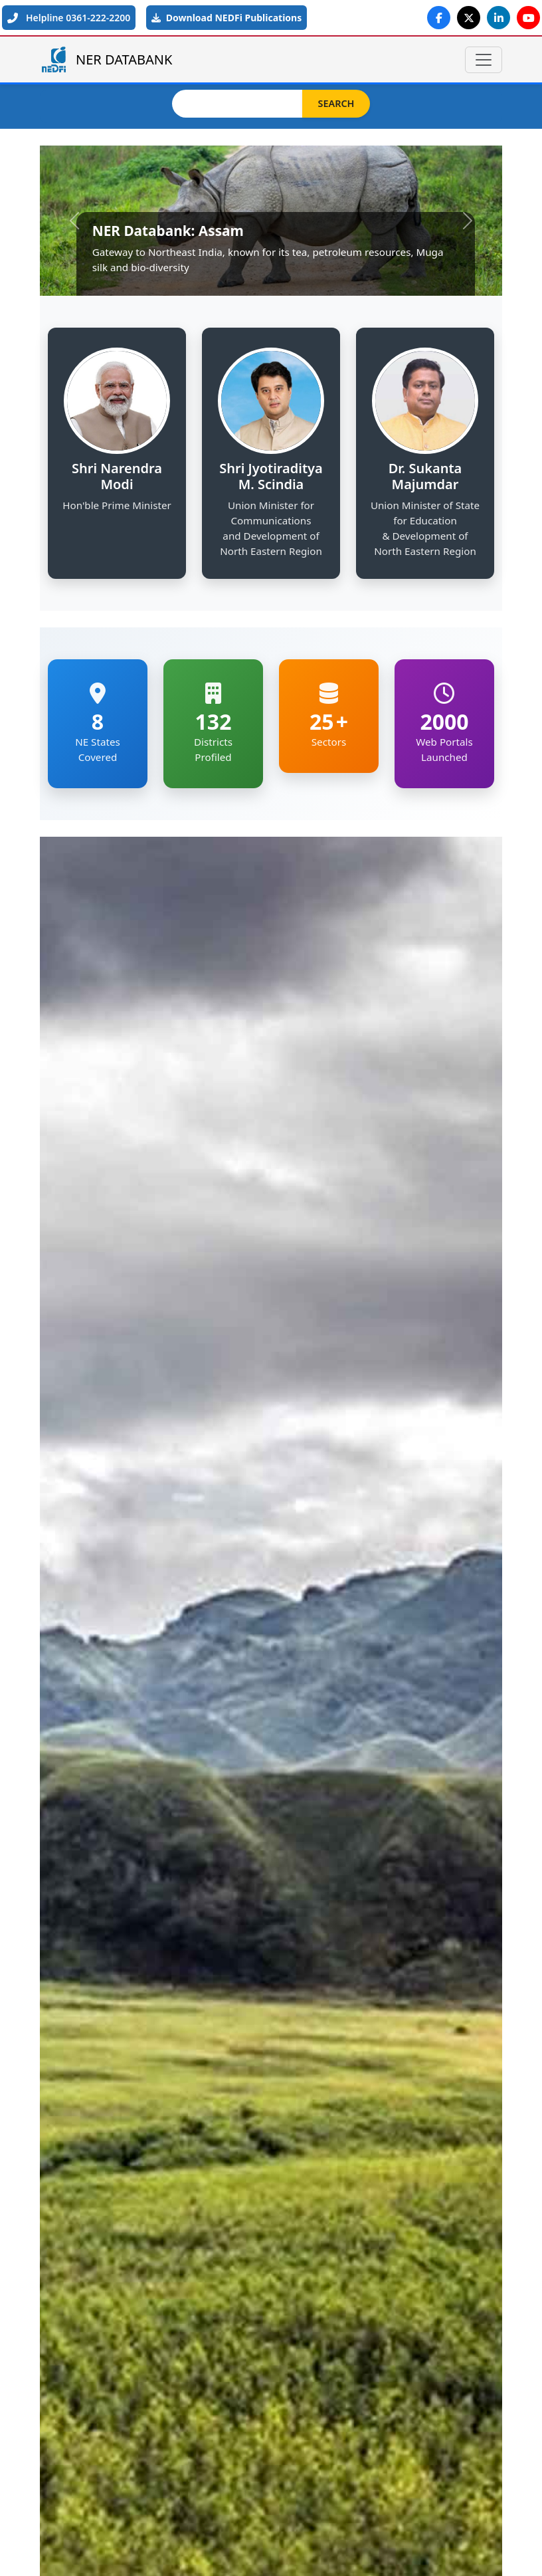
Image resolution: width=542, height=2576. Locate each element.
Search (336, 103)
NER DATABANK (106, 59)
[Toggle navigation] (483, 60)
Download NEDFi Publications (226, 17)
